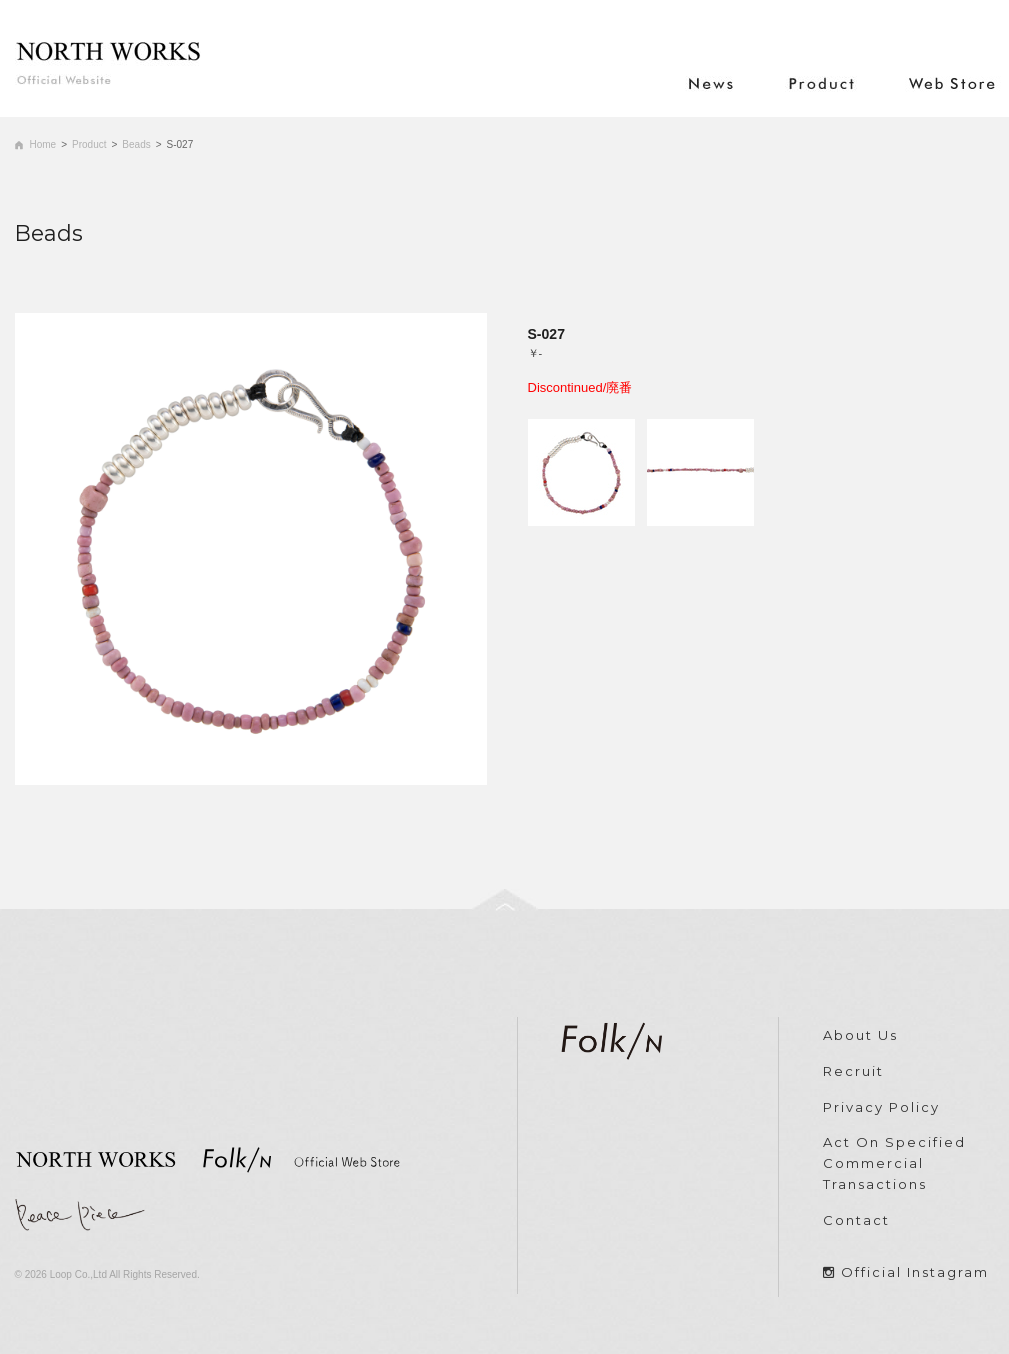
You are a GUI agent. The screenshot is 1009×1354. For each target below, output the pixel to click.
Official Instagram (915, 1272)
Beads (136, 144)
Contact (856, 1220)
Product (89, 144)
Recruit (853, 1071)
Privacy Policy (881, 1107)
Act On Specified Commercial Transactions (894, 1163)
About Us (860, 1035)
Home (43, 144)
